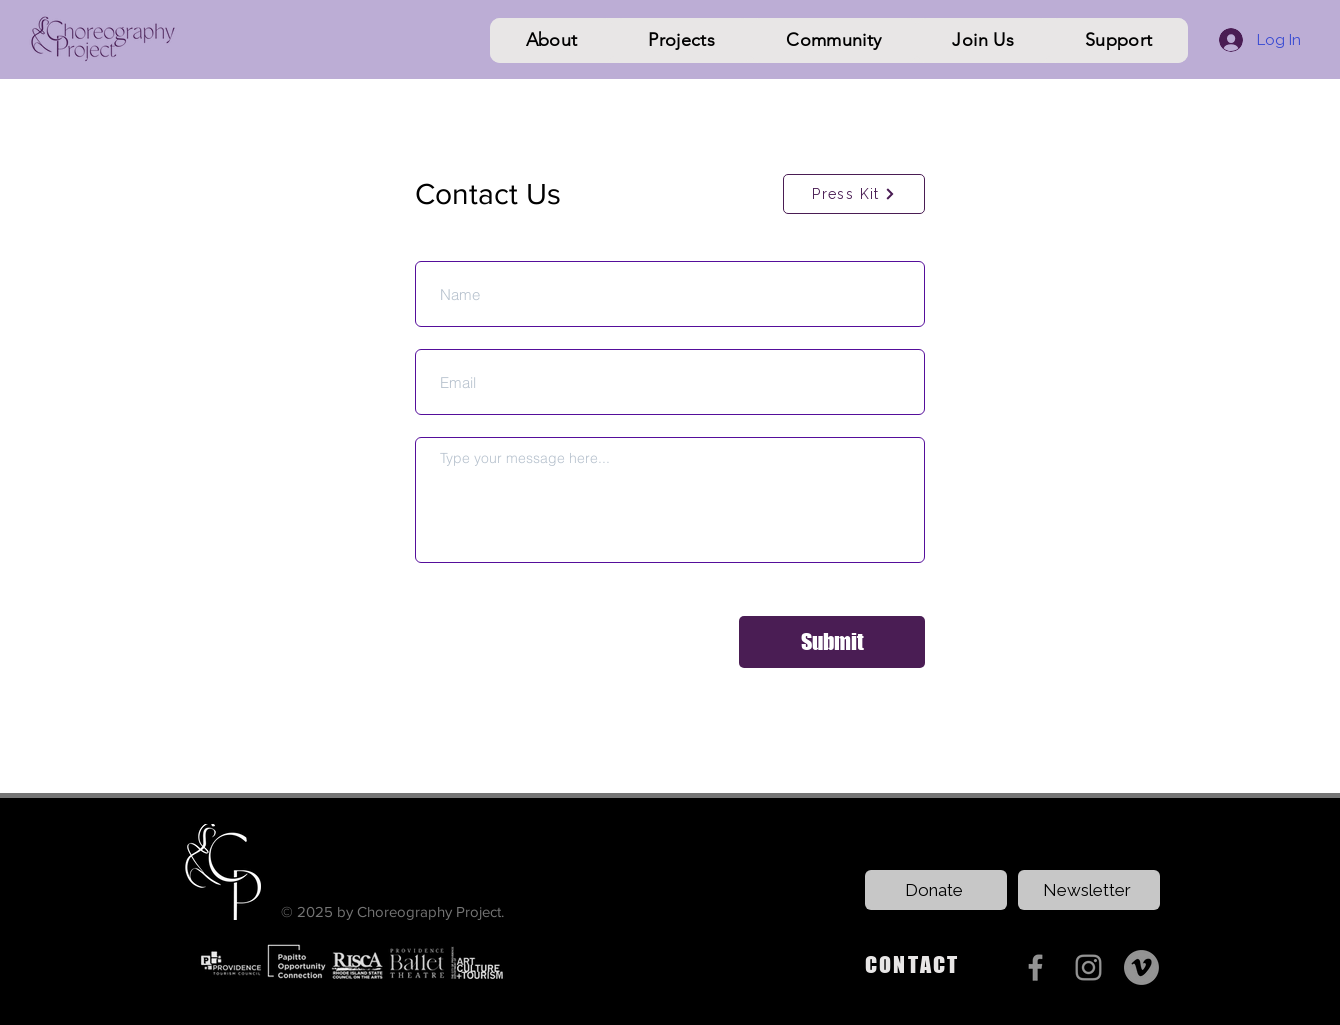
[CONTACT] (932, 965)
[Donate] (936, 890)
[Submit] (832, 642)
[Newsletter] (1089, 890)
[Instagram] (1088, 967)
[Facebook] (1035, 967)
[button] (551, 40)
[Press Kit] (854, 194)
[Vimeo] (1141, 967)
